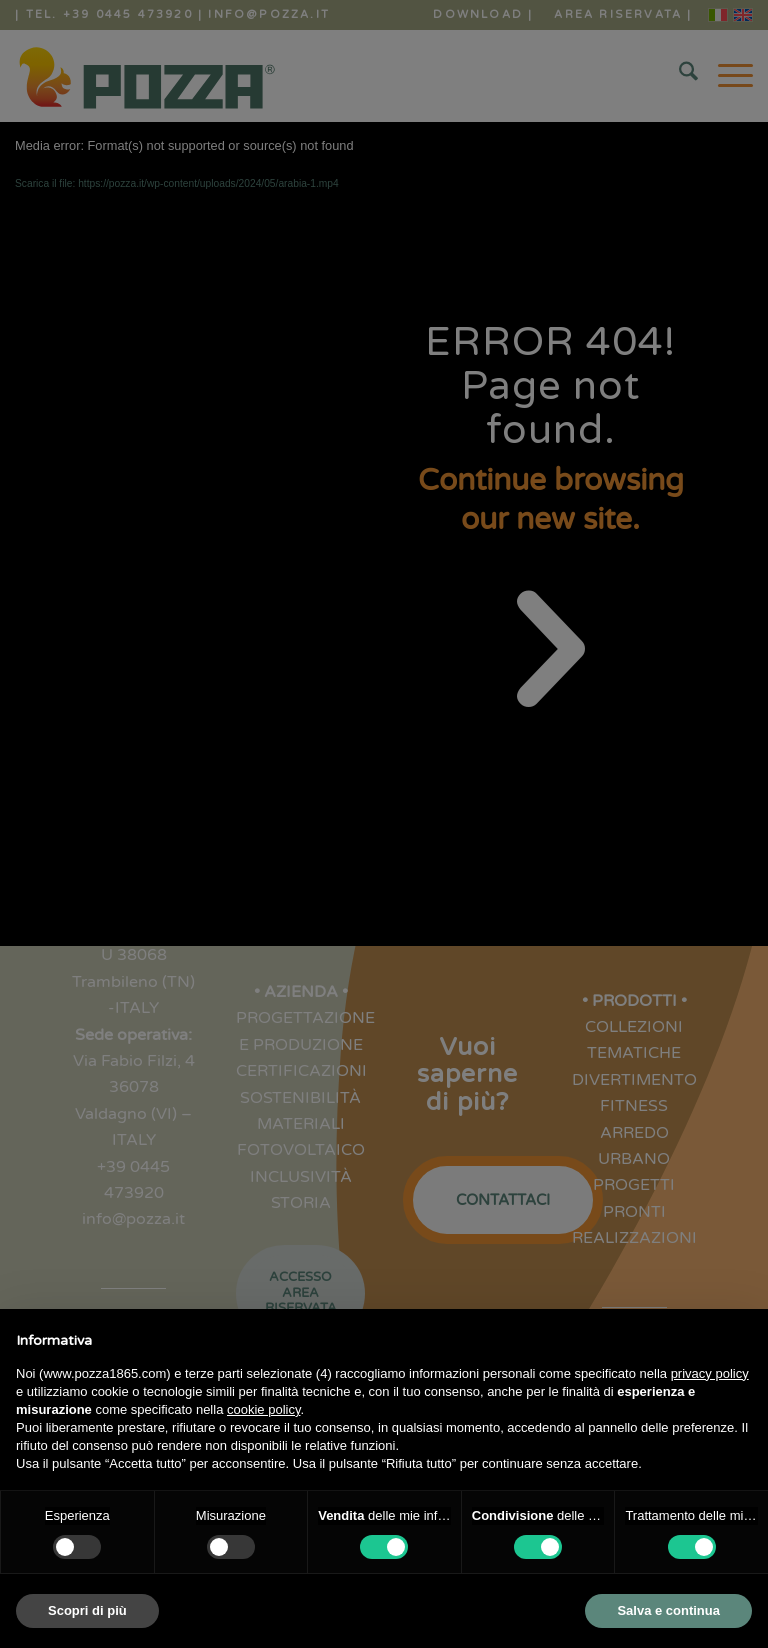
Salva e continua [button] (668, 1610)
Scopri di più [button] (87, 1610)
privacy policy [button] (710, 1373)
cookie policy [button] (263, 1409)
